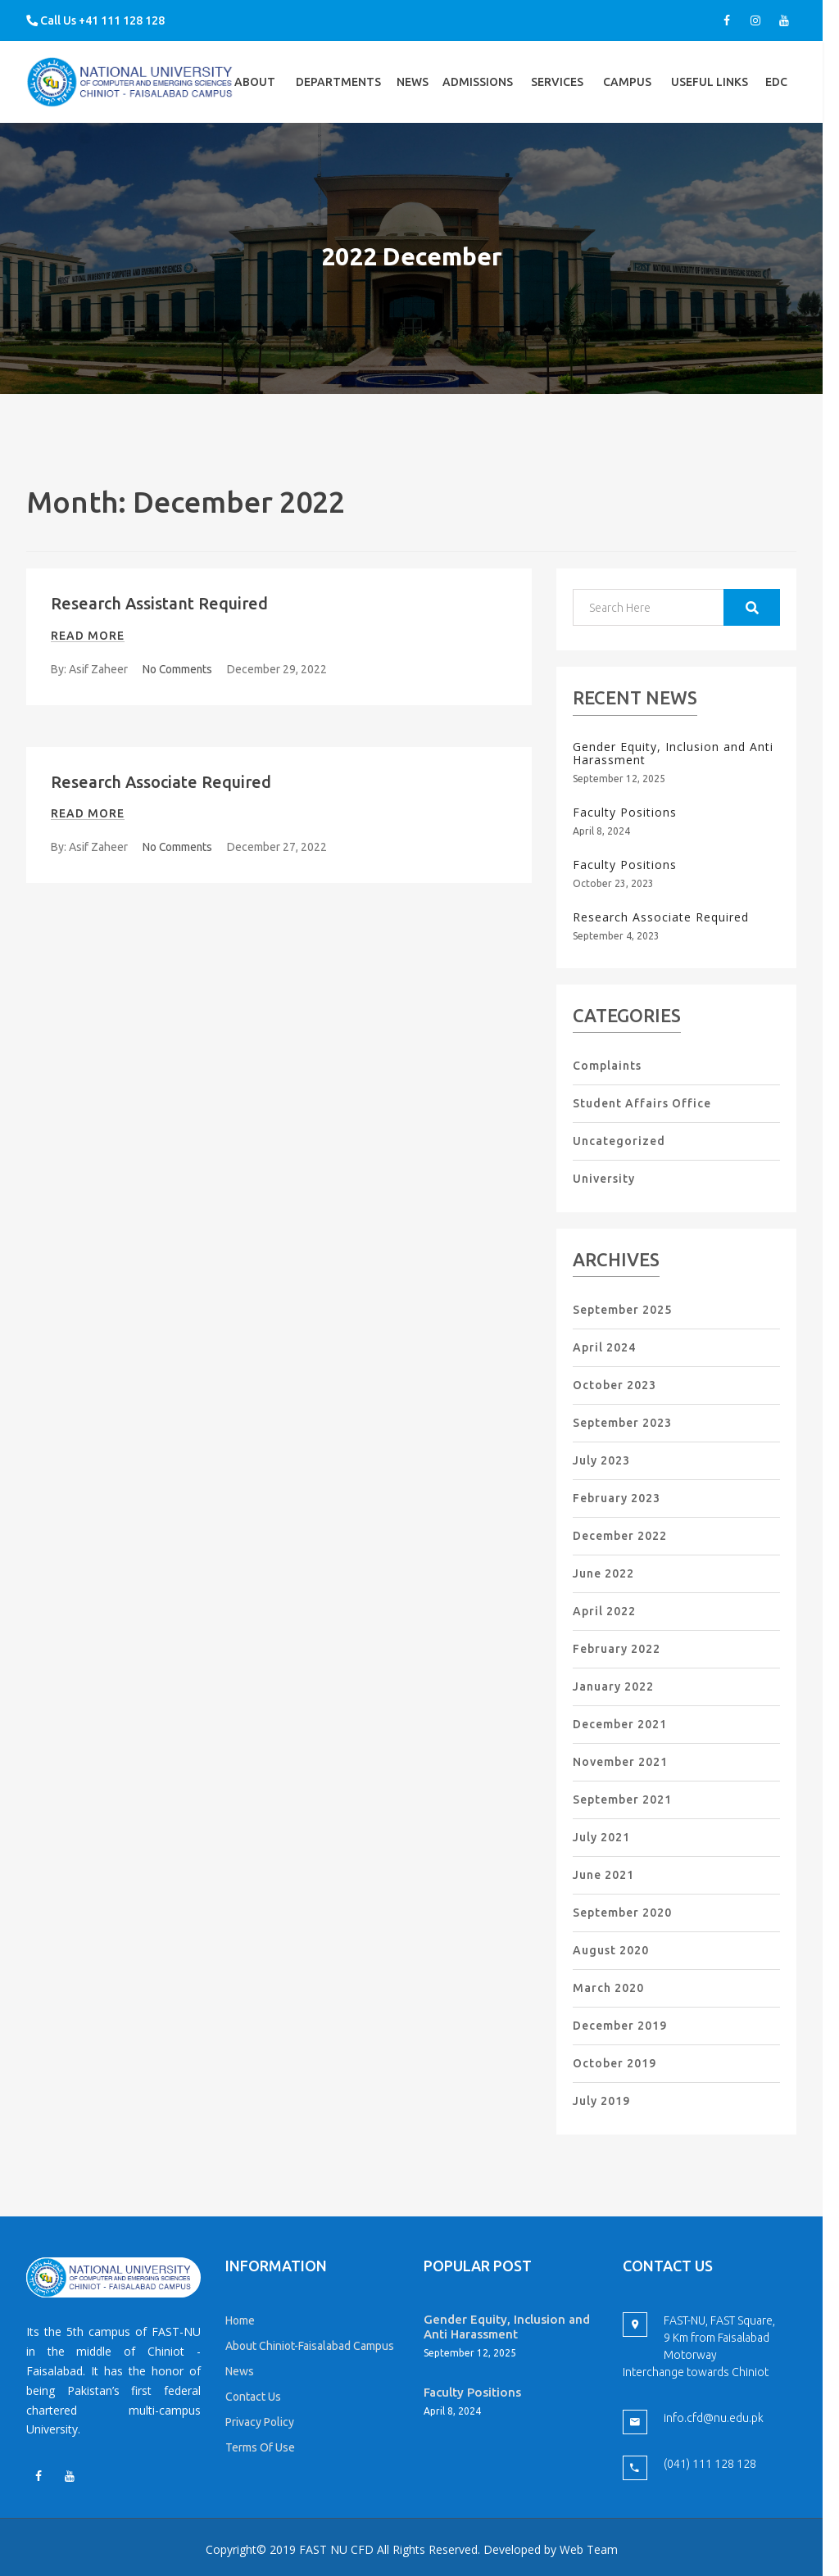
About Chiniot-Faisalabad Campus (309, 2345)
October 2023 (614, 1385)
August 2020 (611, 1950)
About (254, 99)
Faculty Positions (625, 812)
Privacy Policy (259, 2422)
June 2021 (603, 1874)
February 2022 (616, 1648)
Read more (88, 635)
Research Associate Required (162, 781)
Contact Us (253, 2396)
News (413, 81)
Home (240, 2320)
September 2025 (622, 1309)
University (604, 1178)
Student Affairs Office (642, 1103)
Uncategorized (619, 1141)
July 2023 (601, 1460)
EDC (776, 99)
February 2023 (616, 1498)
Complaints (607, 1065)
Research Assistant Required (160, 603)
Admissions (477, 99)
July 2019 (601, 2100)
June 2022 (603, 1573)
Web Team (589, 2549)
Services (557, 99)
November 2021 (620, 1761)
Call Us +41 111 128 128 (95, 20)
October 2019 (614, 2063)
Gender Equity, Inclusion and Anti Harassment (673, 753)
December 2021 (620, 1724)
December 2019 (620, 2025)
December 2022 (620, 1535)
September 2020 (622, 1912)
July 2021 (601, 1837)
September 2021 (622, 1799)
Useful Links (709, 99)
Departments (338, 99)
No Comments (178, 668)
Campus (627, 99)
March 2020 (608, 1987)
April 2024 (604, 1347)
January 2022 (613, 1686)
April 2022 (604, 1611)
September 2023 (622, 1422)
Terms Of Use (260, 2447)
